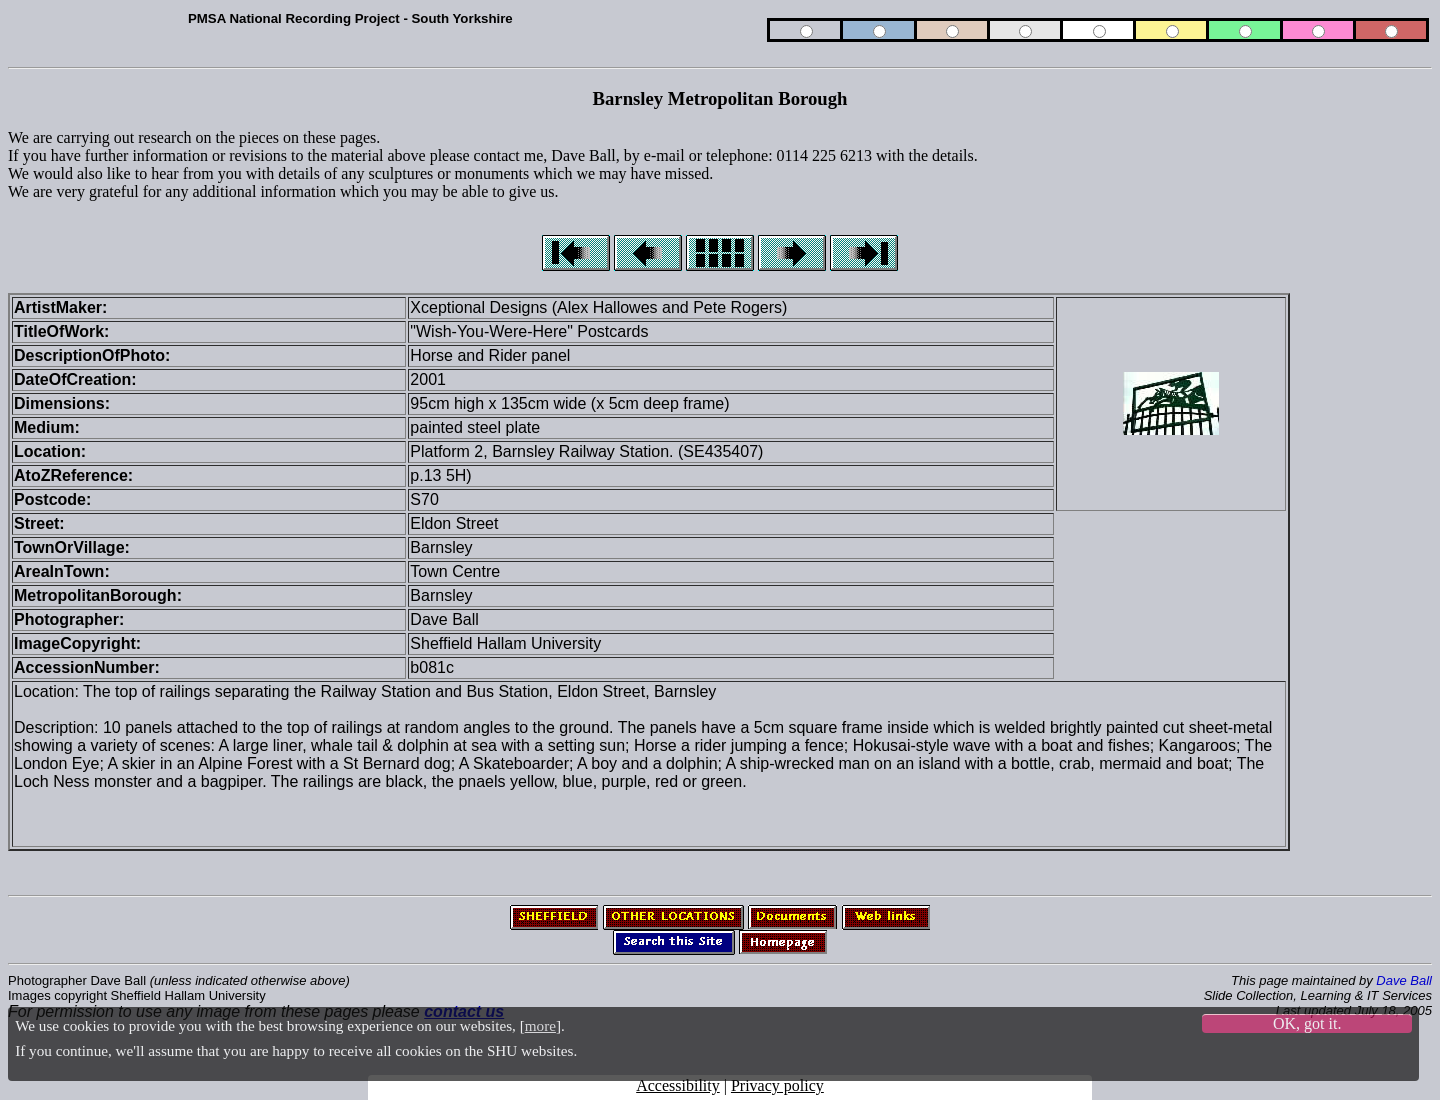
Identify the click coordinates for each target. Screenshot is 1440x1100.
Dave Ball (1404, 980)
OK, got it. (1307, 1023)
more (540, 1025)
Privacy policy (777, 1085)
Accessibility (678, 1085)
